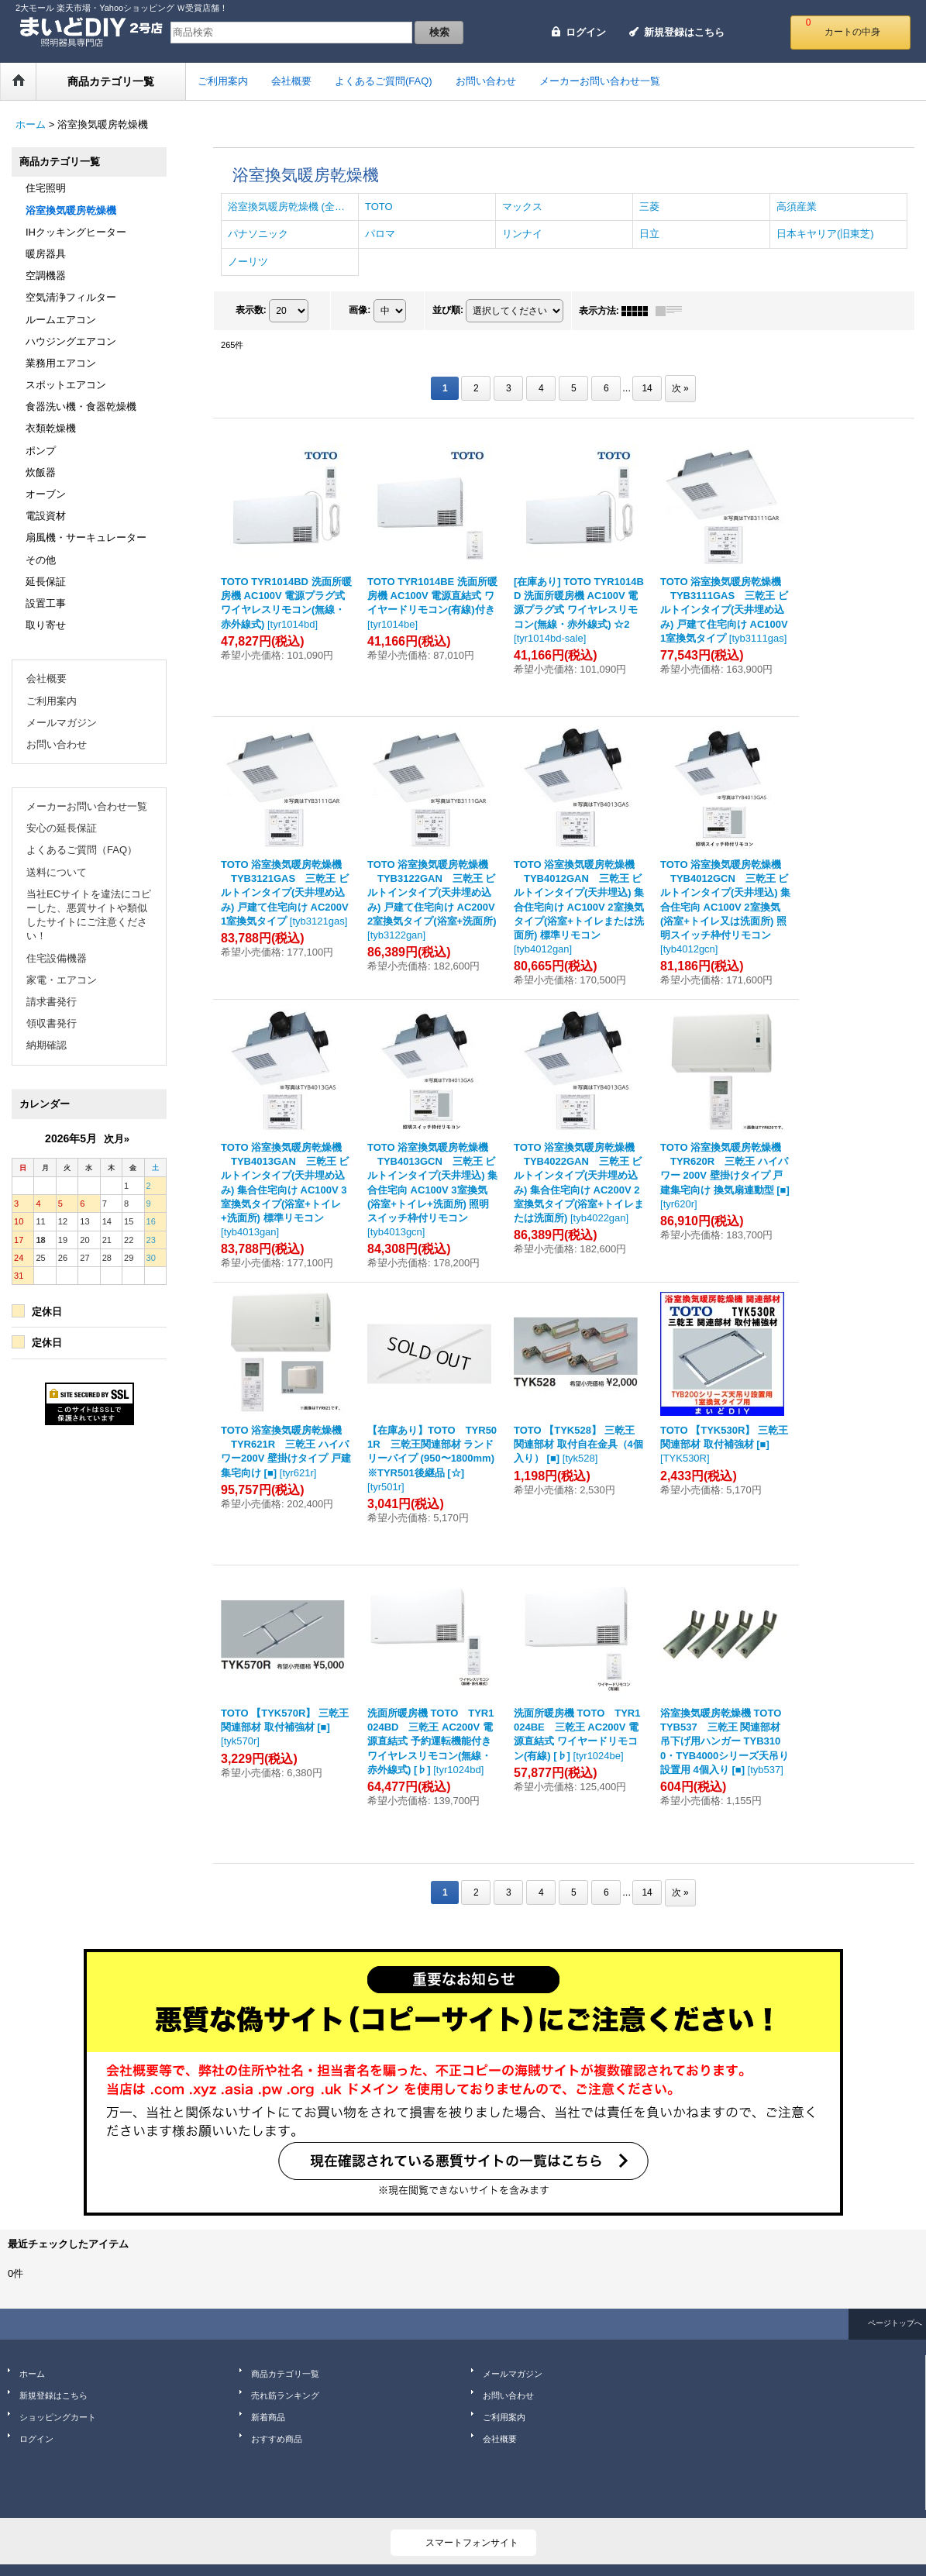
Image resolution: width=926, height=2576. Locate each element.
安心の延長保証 (61, 828)
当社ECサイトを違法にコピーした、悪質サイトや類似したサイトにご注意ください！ (88, 915)
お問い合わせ (56, 744)
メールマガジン (61, 722)
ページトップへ (895, 2323)
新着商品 (268, 2417)
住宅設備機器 (56, 958)
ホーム (32, 2373)
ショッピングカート (57, 2417)
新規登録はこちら (684, 32)
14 (647, 388)
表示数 (251, 310)
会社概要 (46, 678)
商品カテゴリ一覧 (285, 2373)
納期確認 (46, 1045)
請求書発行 (51, 1001)
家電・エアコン (61, 980)
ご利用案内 (51, 701)
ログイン (586, 32)
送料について (56, 872)
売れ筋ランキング (285, 2395)
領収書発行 (51, 1023)
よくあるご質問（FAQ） (81, 850)
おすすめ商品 (276, 2438)
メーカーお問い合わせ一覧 (86, 806)
